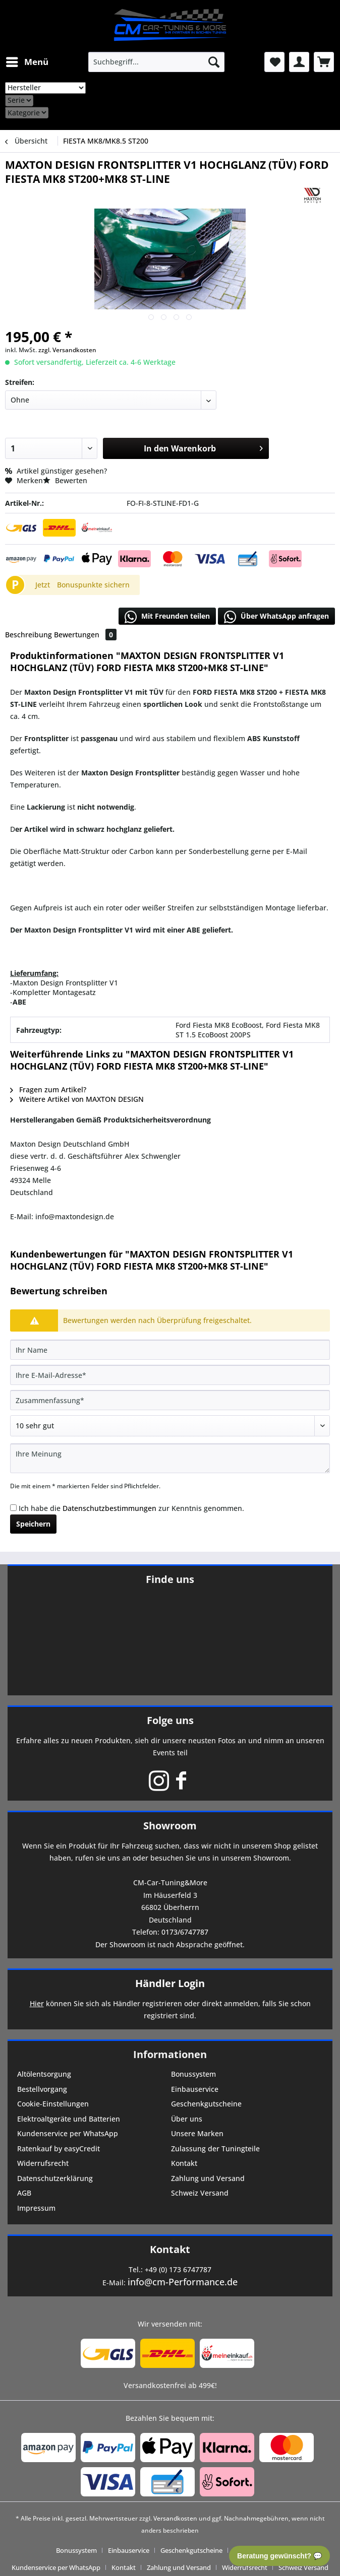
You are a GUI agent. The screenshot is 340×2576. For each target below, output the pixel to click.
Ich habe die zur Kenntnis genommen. (131, 1508)
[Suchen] (213, 62)
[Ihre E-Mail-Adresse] (170, 1375)
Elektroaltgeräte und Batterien (68, 2119)
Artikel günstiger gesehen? (56, 471)
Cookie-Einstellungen (53, 2103)
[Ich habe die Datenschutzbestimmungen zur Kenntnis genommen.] (13, 1507)
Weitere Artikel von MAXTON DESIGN (77, 1099)
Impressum (36, 2208)
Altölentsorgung (44, 2074)
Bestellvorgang (42, 2089)
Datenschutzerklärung (55, 2178)
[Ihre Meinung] (170, 1458)
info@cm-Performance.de (183, 2282)
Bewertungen (85, 634)
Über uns (186, 2119)
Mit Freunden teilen (167, 617)
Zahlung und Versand (208, 2178)
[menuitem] (26, 62)
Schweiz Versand (200, 2193)
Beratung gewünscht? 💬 (279, 2556)
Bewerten (65, 480)
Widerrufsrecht (43, 2163)
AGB (24, 2193)
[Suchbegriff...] (156, 62)
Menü (27, 61)
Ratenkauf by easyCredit (58, 2148)
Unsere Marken (197, 2133)
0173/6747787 (184, 1932)
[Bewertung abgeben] (170, 1425)
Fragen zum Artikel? (48, 1089)
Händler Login (170, 1983)
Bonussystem (193, 2074)
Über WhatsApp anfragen (276, 617)
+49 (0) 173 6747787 (178, 2269)
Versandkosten (175, 2518)
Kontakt (184, 2163)
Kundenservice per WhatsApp (67, 2133)
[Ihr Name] (170, 1350)
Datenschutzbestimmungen (109, 1508)
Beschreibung (28, 634)
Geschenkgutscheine (206, 2103)
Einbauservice (194, 2089)
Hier (37, 2003)
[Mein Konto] (299, 62)
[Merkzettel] (274, 62)
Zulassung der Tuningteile (215, 2148)
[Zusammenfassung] (170, 1400)
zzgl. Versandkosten (67, 350)
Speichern (33, 1524)
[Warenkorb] (324, 62)
